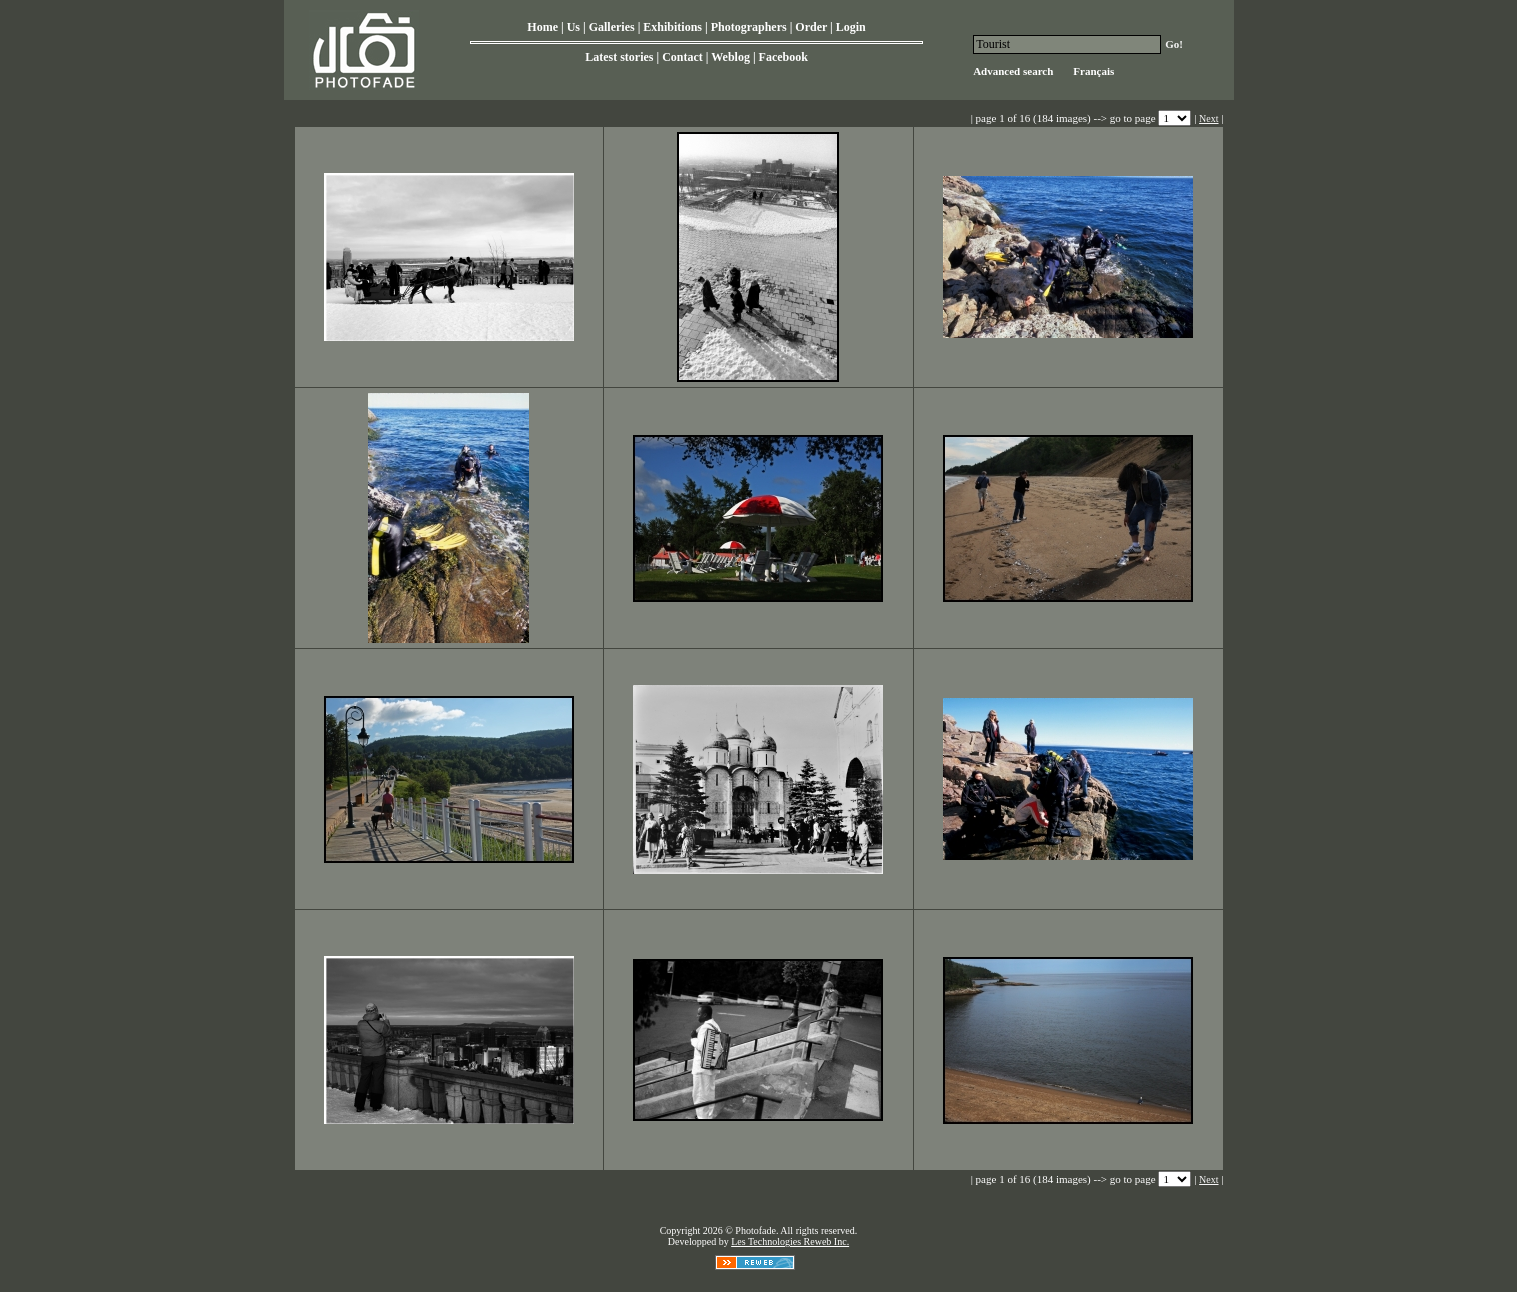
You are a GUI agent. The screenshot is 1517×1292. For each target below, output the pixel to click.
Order (811, 27)
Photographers (749, 27)
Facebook (783, 57)
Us (573, 27)
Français (1093, 71)
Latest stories (619, 57)
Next (1208, 118)
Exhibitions (672, 27)
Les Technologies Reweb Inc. (790, 1241)
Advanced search (1013, 71)
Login (851, 27)
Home (542, 27)
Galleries (612, 27)
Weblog (730, 57)
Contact (682, 57)
